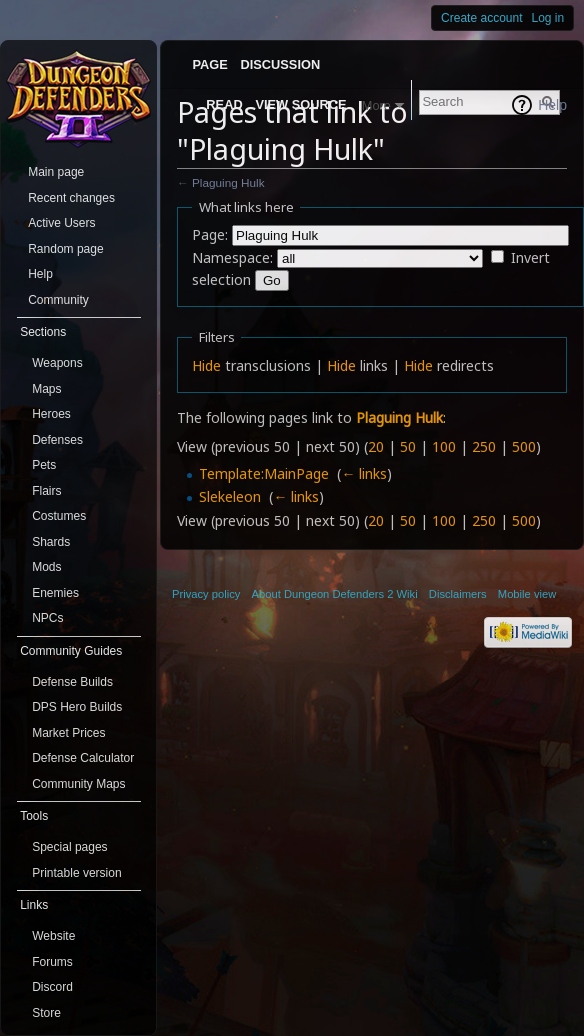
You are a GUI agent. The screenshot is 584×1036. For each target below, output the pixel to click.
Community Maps (78, 784)
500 (524, 446)
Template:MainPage (264, 473)
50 (408, 446)
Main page (56, 172)
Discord (52, 987)
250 (484, 446)
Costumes (59, 516)
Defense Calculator (83, 758)
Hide (206, 365)
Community (58, 300)
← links (364, 473)
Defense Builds (72, 682)
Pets (44, 465)
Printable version (76, 873)
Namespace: (232, 257)
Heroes (51, 414)
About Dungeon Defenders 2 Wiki (335, 594)
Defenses (57, 440)
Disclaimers (458, 594)
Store (46, 1013)
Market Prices (68, 733)
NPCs (47, 618)
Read (224, 104)
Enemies (55, 593)
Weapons (57, 363)
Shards (51, 542)
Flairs (46, 491)
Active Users (61, 223)
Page (209, 64)
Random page (65, 249)
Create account (481, 18)
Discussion (281, 64)
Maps (46, 389)
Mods (46, 567)
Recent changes (71, 198)
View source (300, 104)
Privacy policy (206, 594)
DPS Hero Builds (77, 707)
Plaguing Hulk (228, 182)
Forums (52, 962)
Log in (548, 18)
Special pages (69, 847)
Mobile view (527, 594)
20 (376, 446)
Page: (210, 234)
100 (444, 446)
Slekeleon (230, 496)
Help (552, 105)
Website (53, 936)
